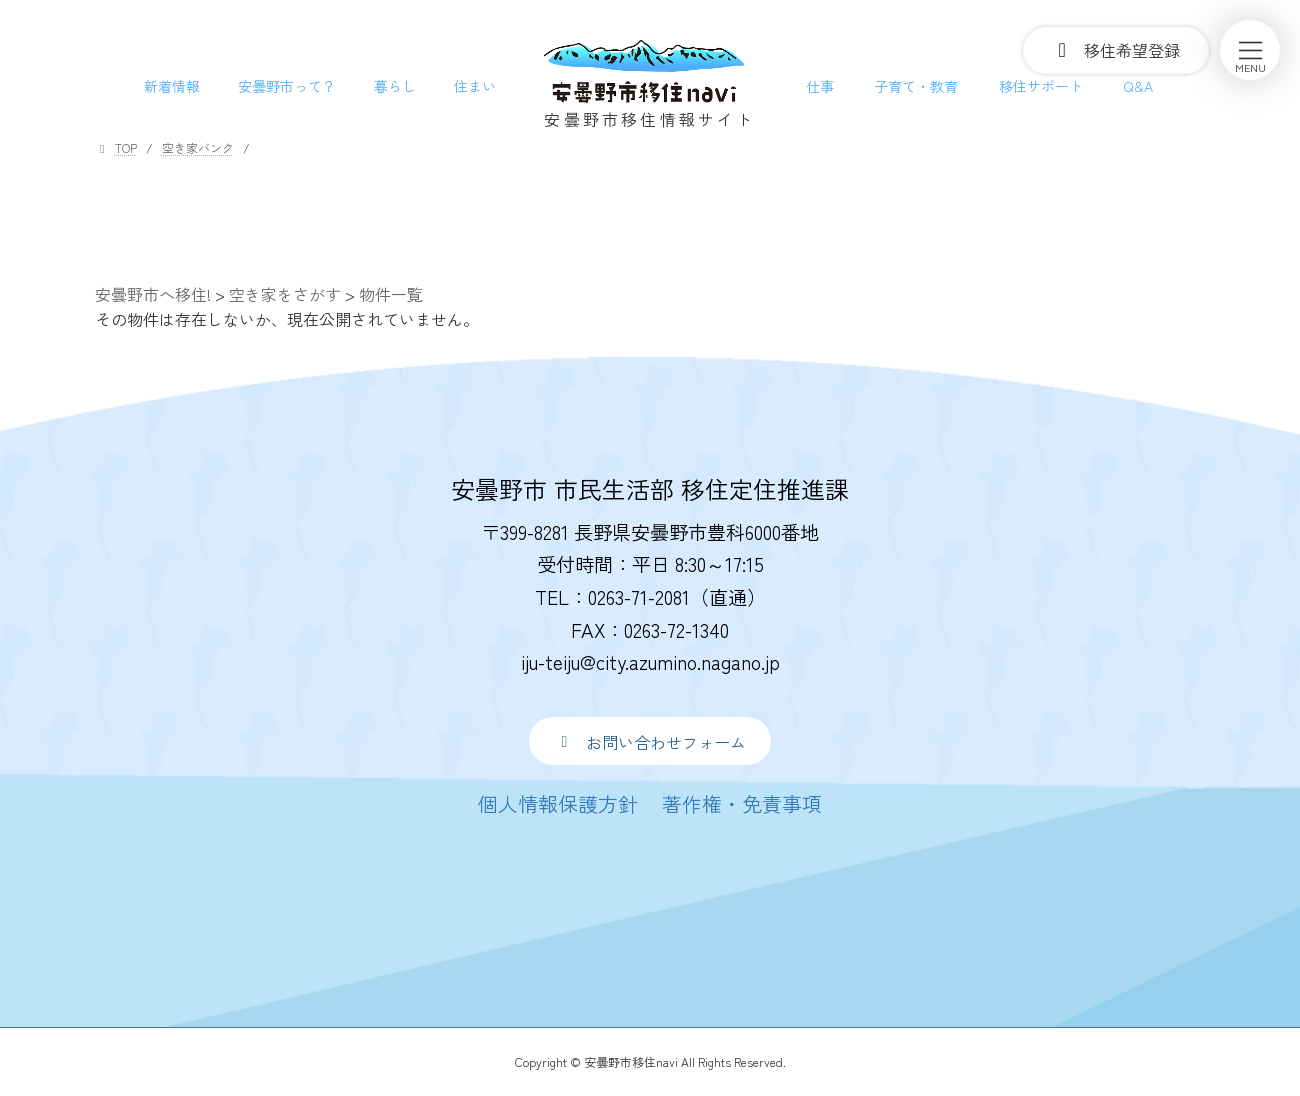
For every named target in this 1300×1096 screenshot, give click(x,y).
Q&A (1138, 86)
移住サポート (1041, 86)
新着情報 (172, 86)
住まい (475, 86)
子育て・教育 (916, 86)
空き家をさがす (285, 294)
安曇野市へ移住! (153, 294)
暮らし (395, 86)
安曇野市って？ (287, 86)
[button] (649, 740)
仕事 (820, 86)
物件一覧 (391, 294)
